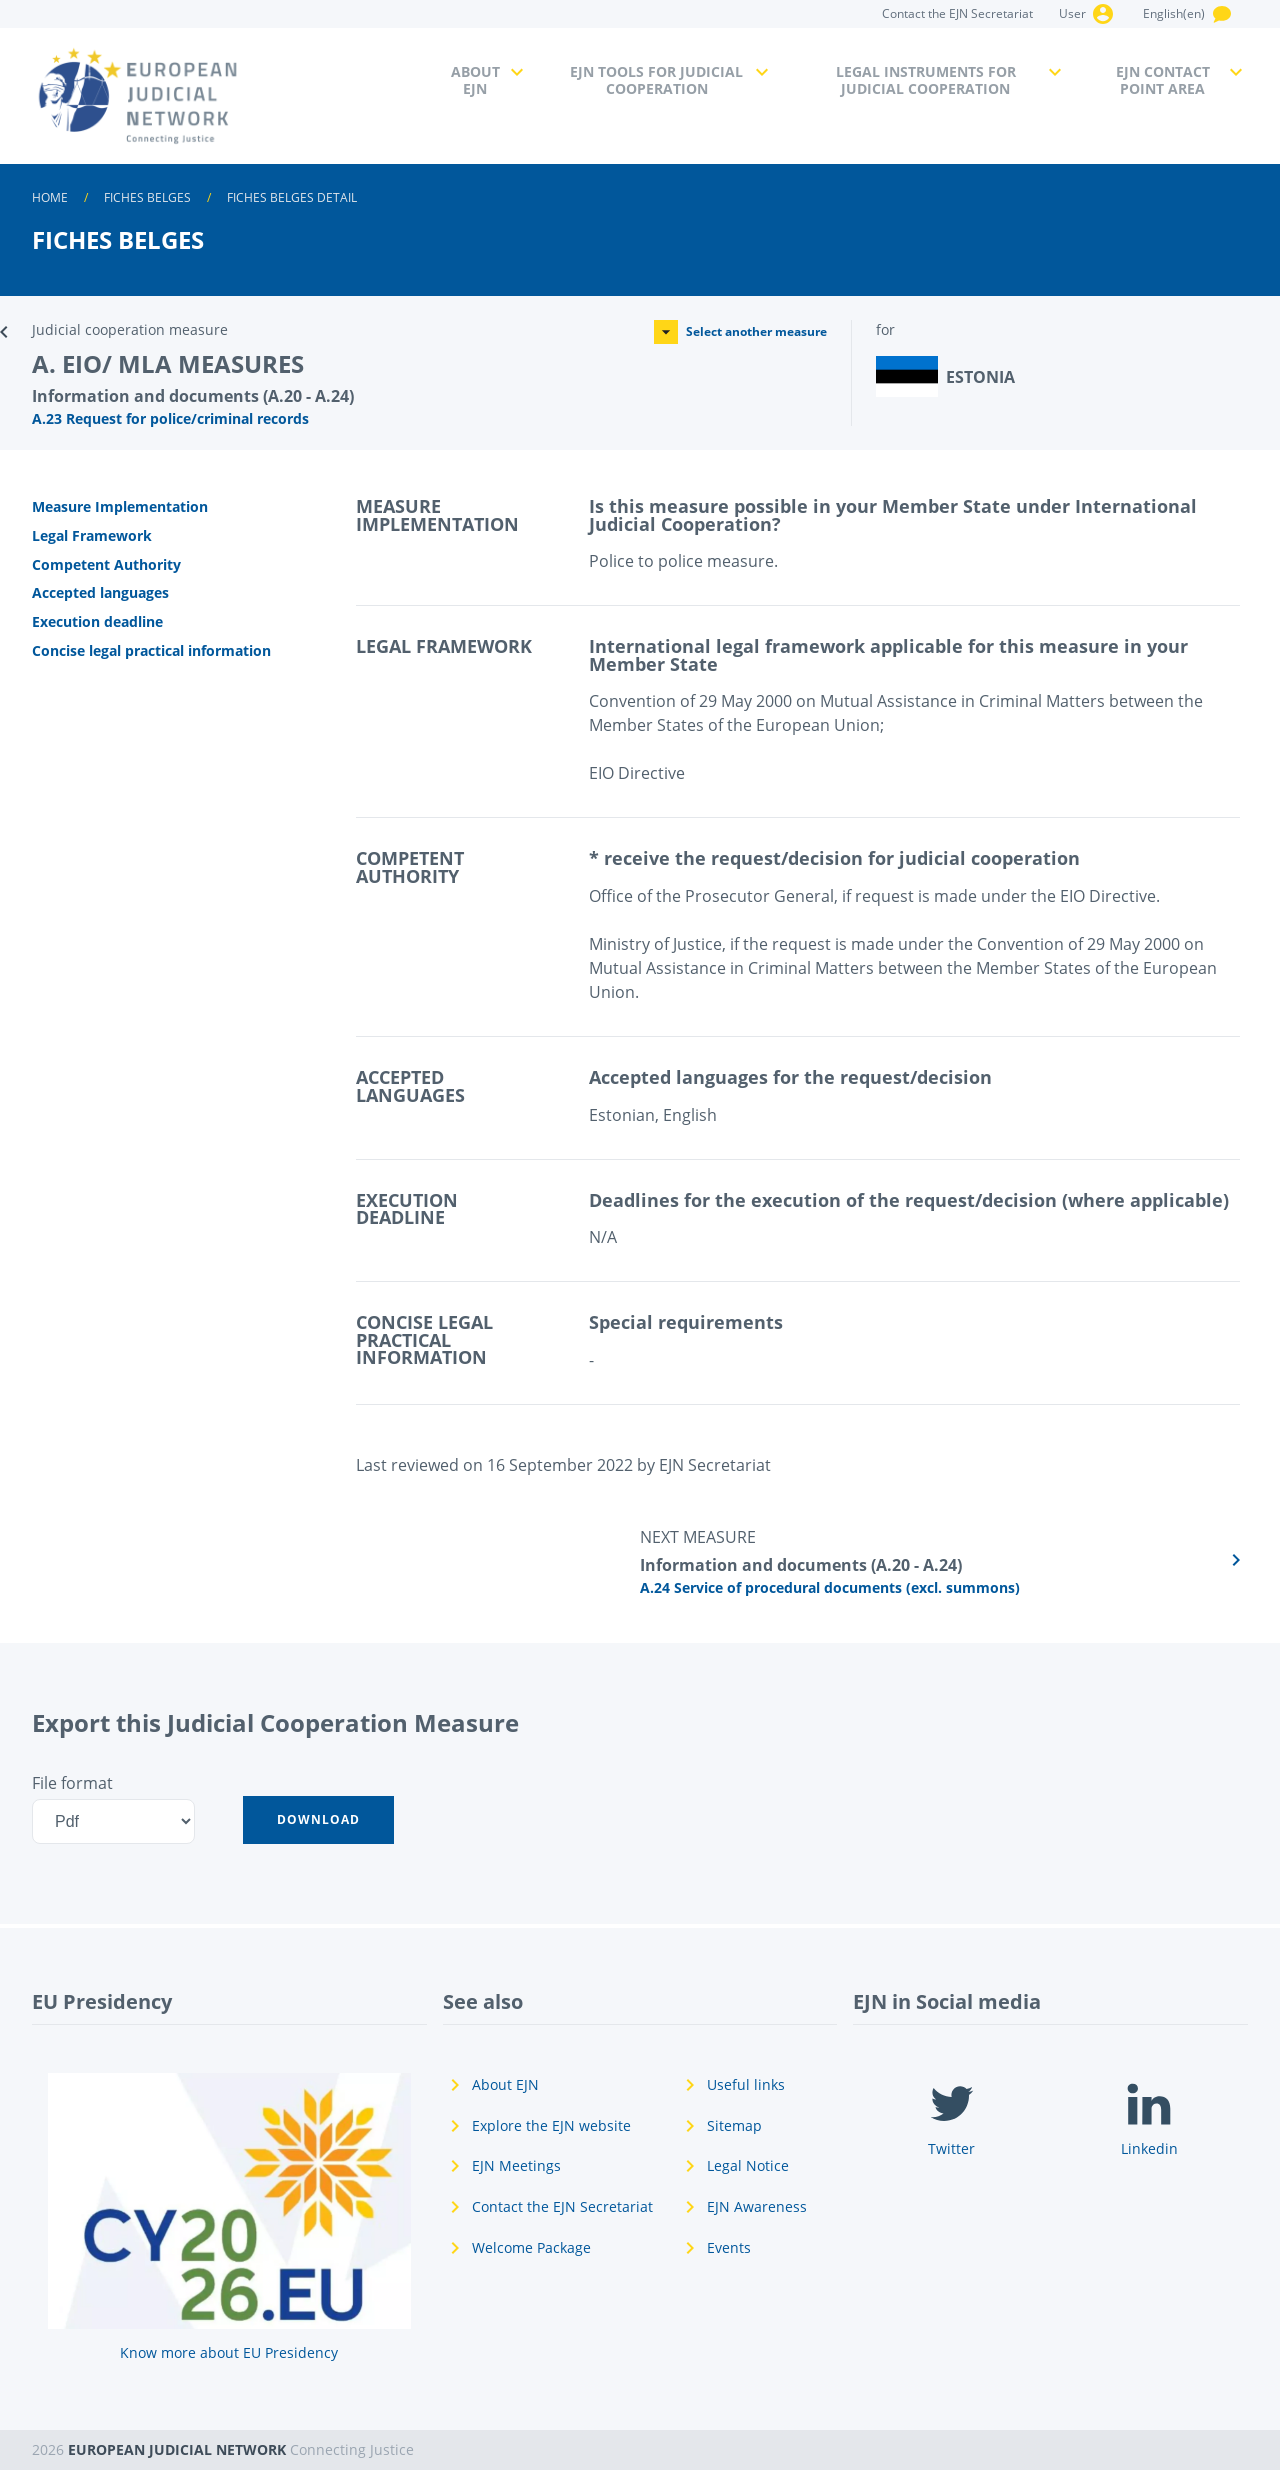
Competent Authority (106, 564)
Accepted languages (100, 592)
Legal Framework (92, 535)
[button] (318, 1820)
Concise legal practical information (151, 650)
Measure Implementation (120, 506)
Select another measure (740, 332)
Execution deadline (97, 621)
